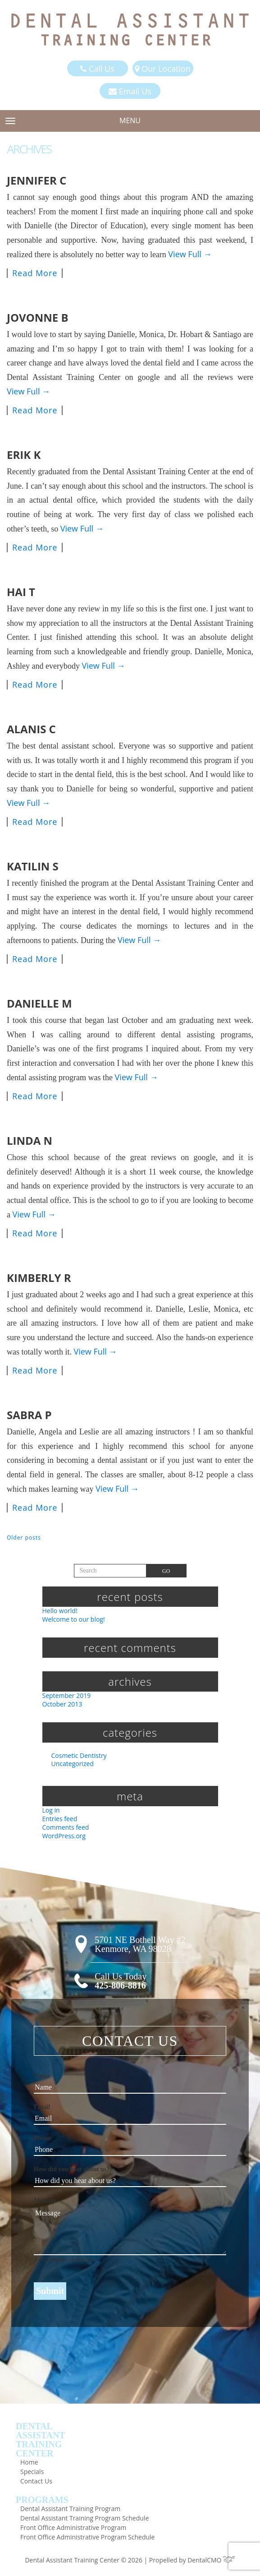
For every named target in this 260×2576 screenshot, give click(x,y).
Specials (32, 2471)
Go (166, 1571)
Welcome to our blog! (73, 1619)
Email (42, 2107)
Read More (34, 273)
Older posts (24, 1537)
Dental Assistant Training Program (70, 2508)
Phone (42, 2138)
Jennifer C (36, 180)
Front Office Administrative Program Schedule (87, 2537)
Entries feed (60, 1818)
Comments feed (65, 1827)
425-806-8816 (120, 1985)
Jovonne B (37, 317)
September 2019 (66, 1695)
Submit (50, 2291)
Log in (51, 1810)
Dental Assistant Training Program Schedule (84, 2518)
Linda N (29, 1140)
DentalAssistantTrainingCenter (40, 2440)
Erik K (24, 454)
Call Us (97, 68)
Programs (42, 2499)
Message (45, 2200)
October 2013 (62, 1704)
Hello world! (60, 1610)
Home (29, 2462)
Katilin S (33, 866)
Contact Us (36, 2481)
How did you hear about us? (71, 2169)
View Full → (189, 254)
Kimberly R (39, 1277)
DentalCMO (211, 2560)
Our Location (162, 68)
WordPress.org (64, 1835)
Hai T (21, 591)
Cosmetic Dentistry (79, 1755)
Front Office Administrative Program (73, 2527)
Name (42, 2075)
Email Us (130, 91)
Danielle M (39, 1003)
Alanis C (31, 728)
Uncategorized (72, 1763)
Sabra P (29, 1414)
